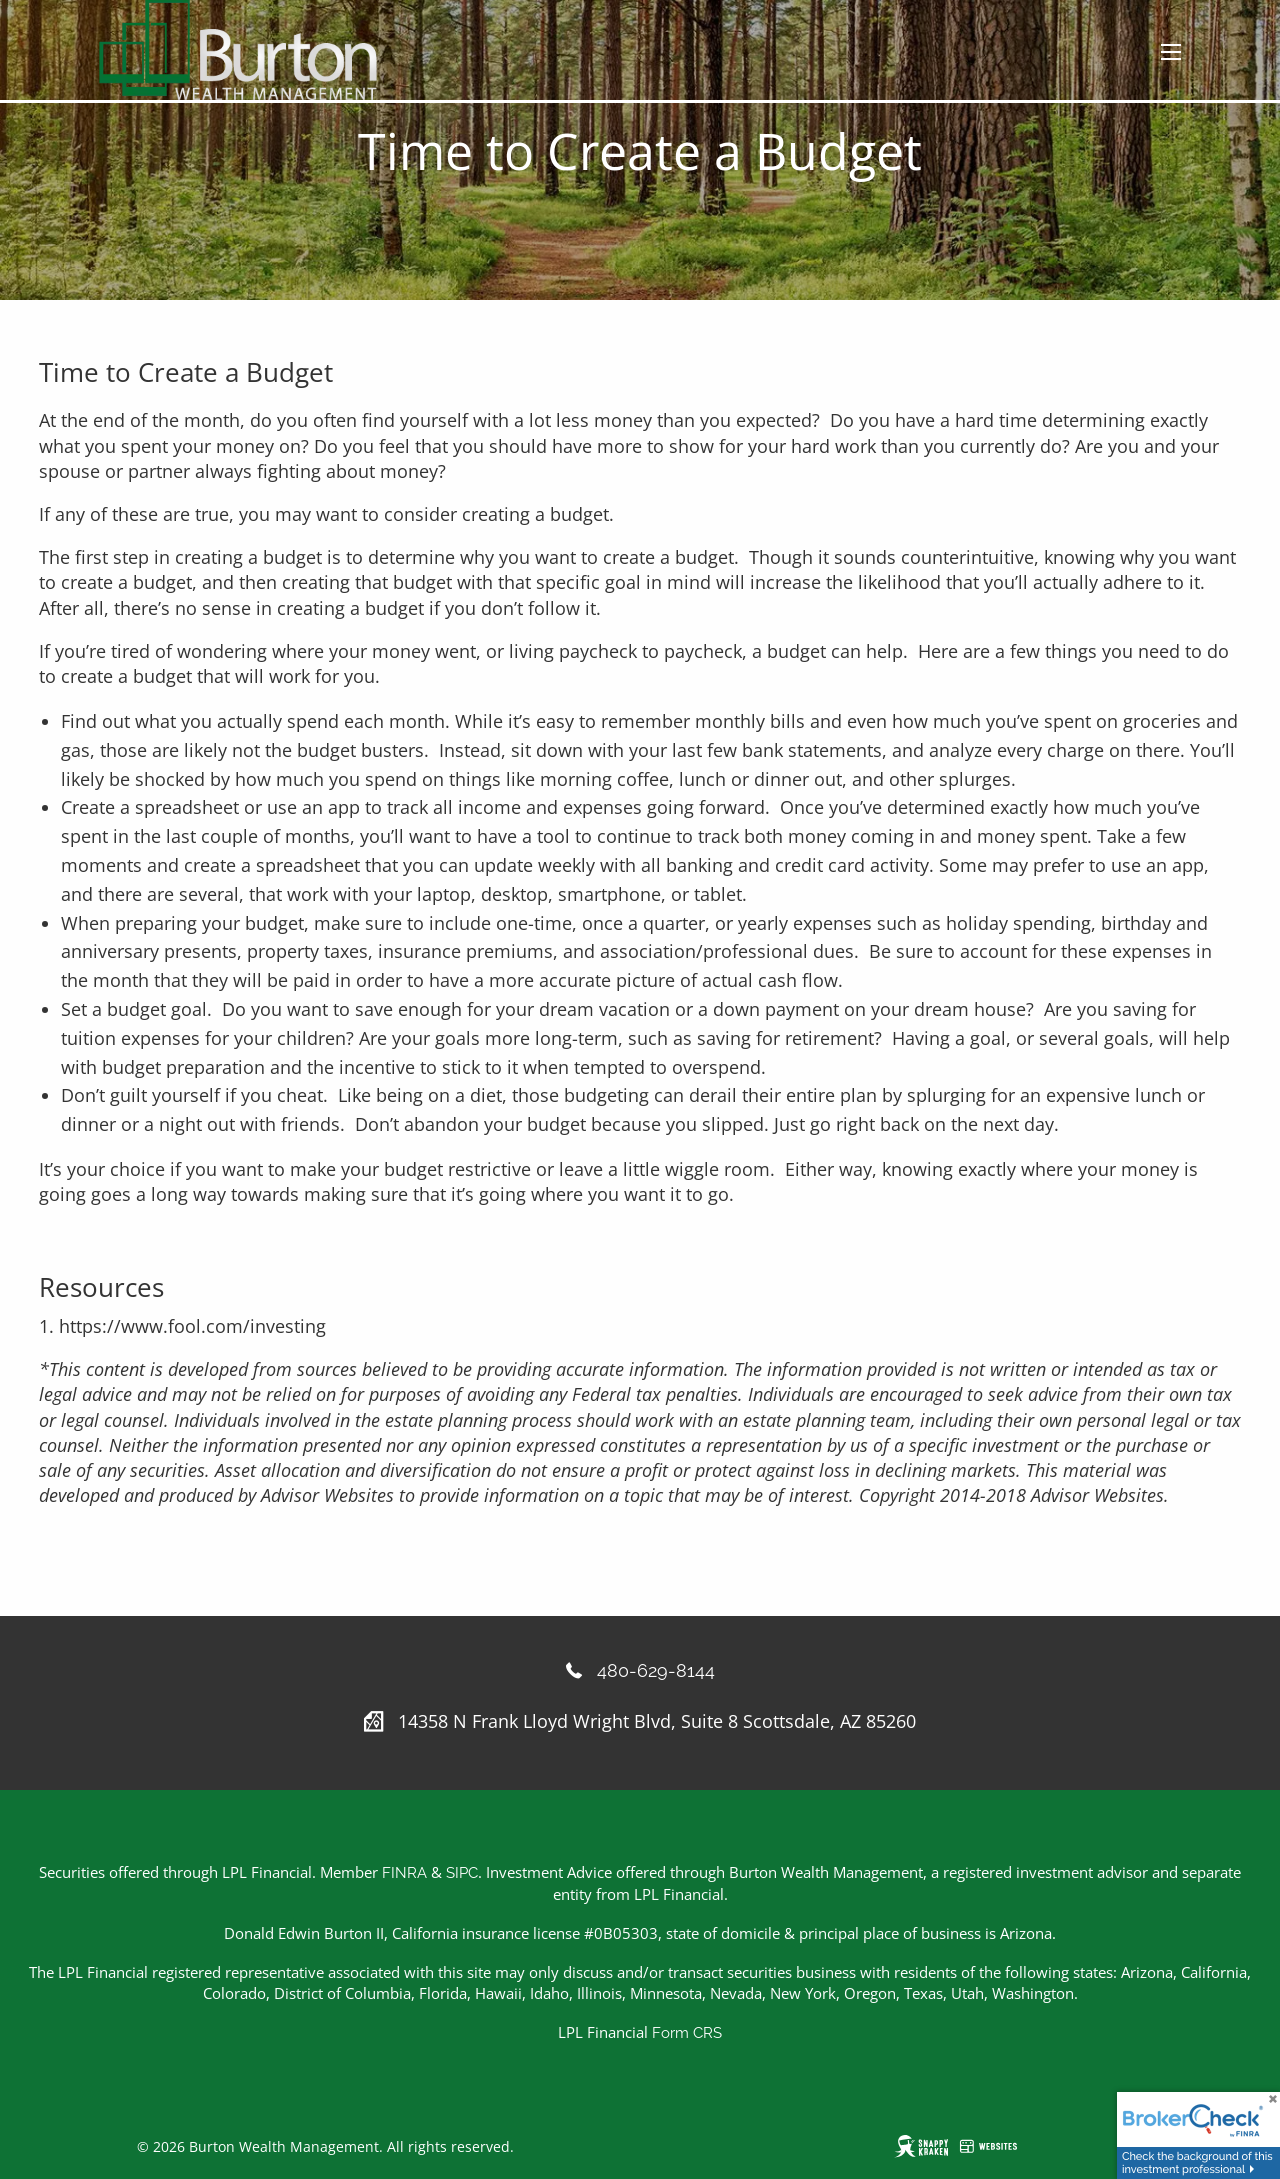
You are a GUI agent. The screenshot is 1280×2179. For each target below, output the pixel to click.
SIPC (462, 1873)
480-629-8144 (656, 1670)
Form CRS (687, 2033)
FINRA (404, 1873)
